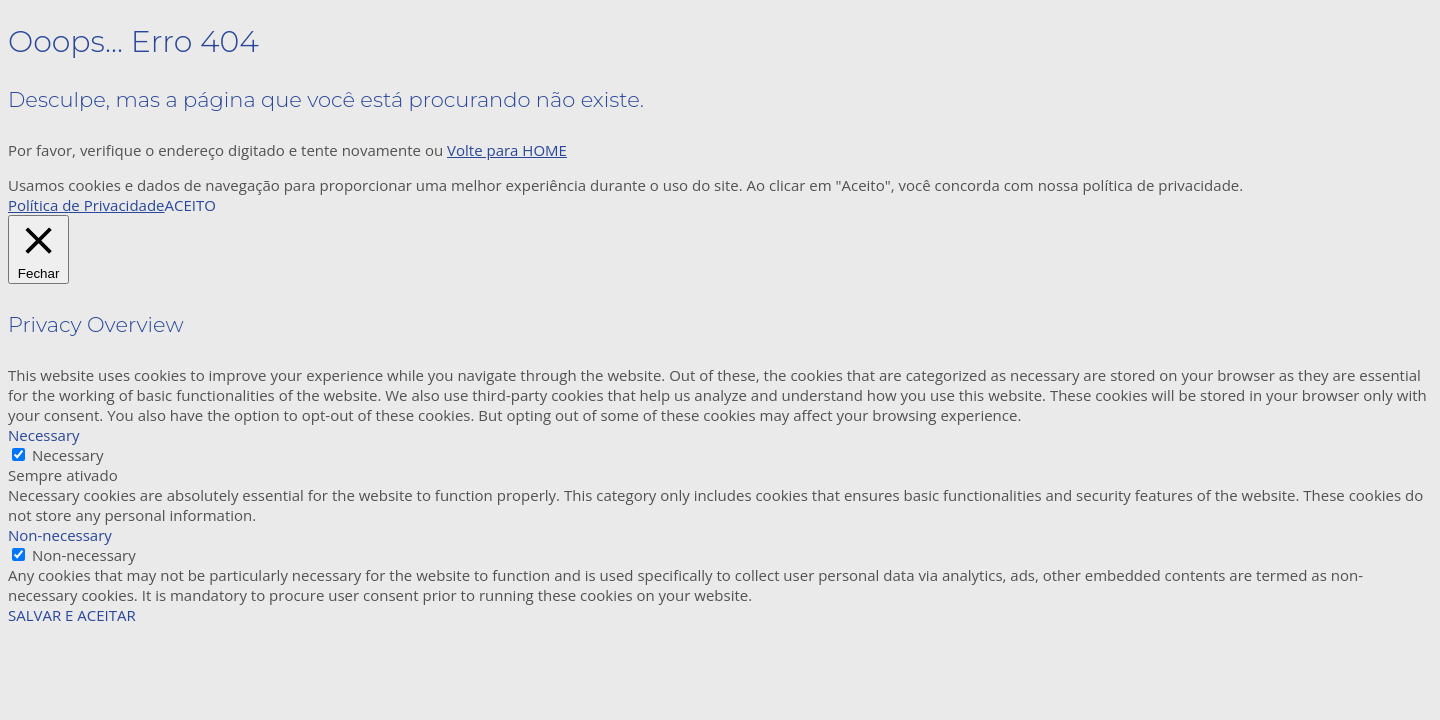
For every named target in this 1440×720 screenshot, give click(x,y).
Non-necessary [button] (60, 535)
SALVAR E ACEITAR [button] (72, 615)
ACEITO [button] (190, 205)
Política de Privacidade (86, 205)
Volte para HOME (507, 150)
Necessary (68, 455)
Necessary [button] (44, 435)
